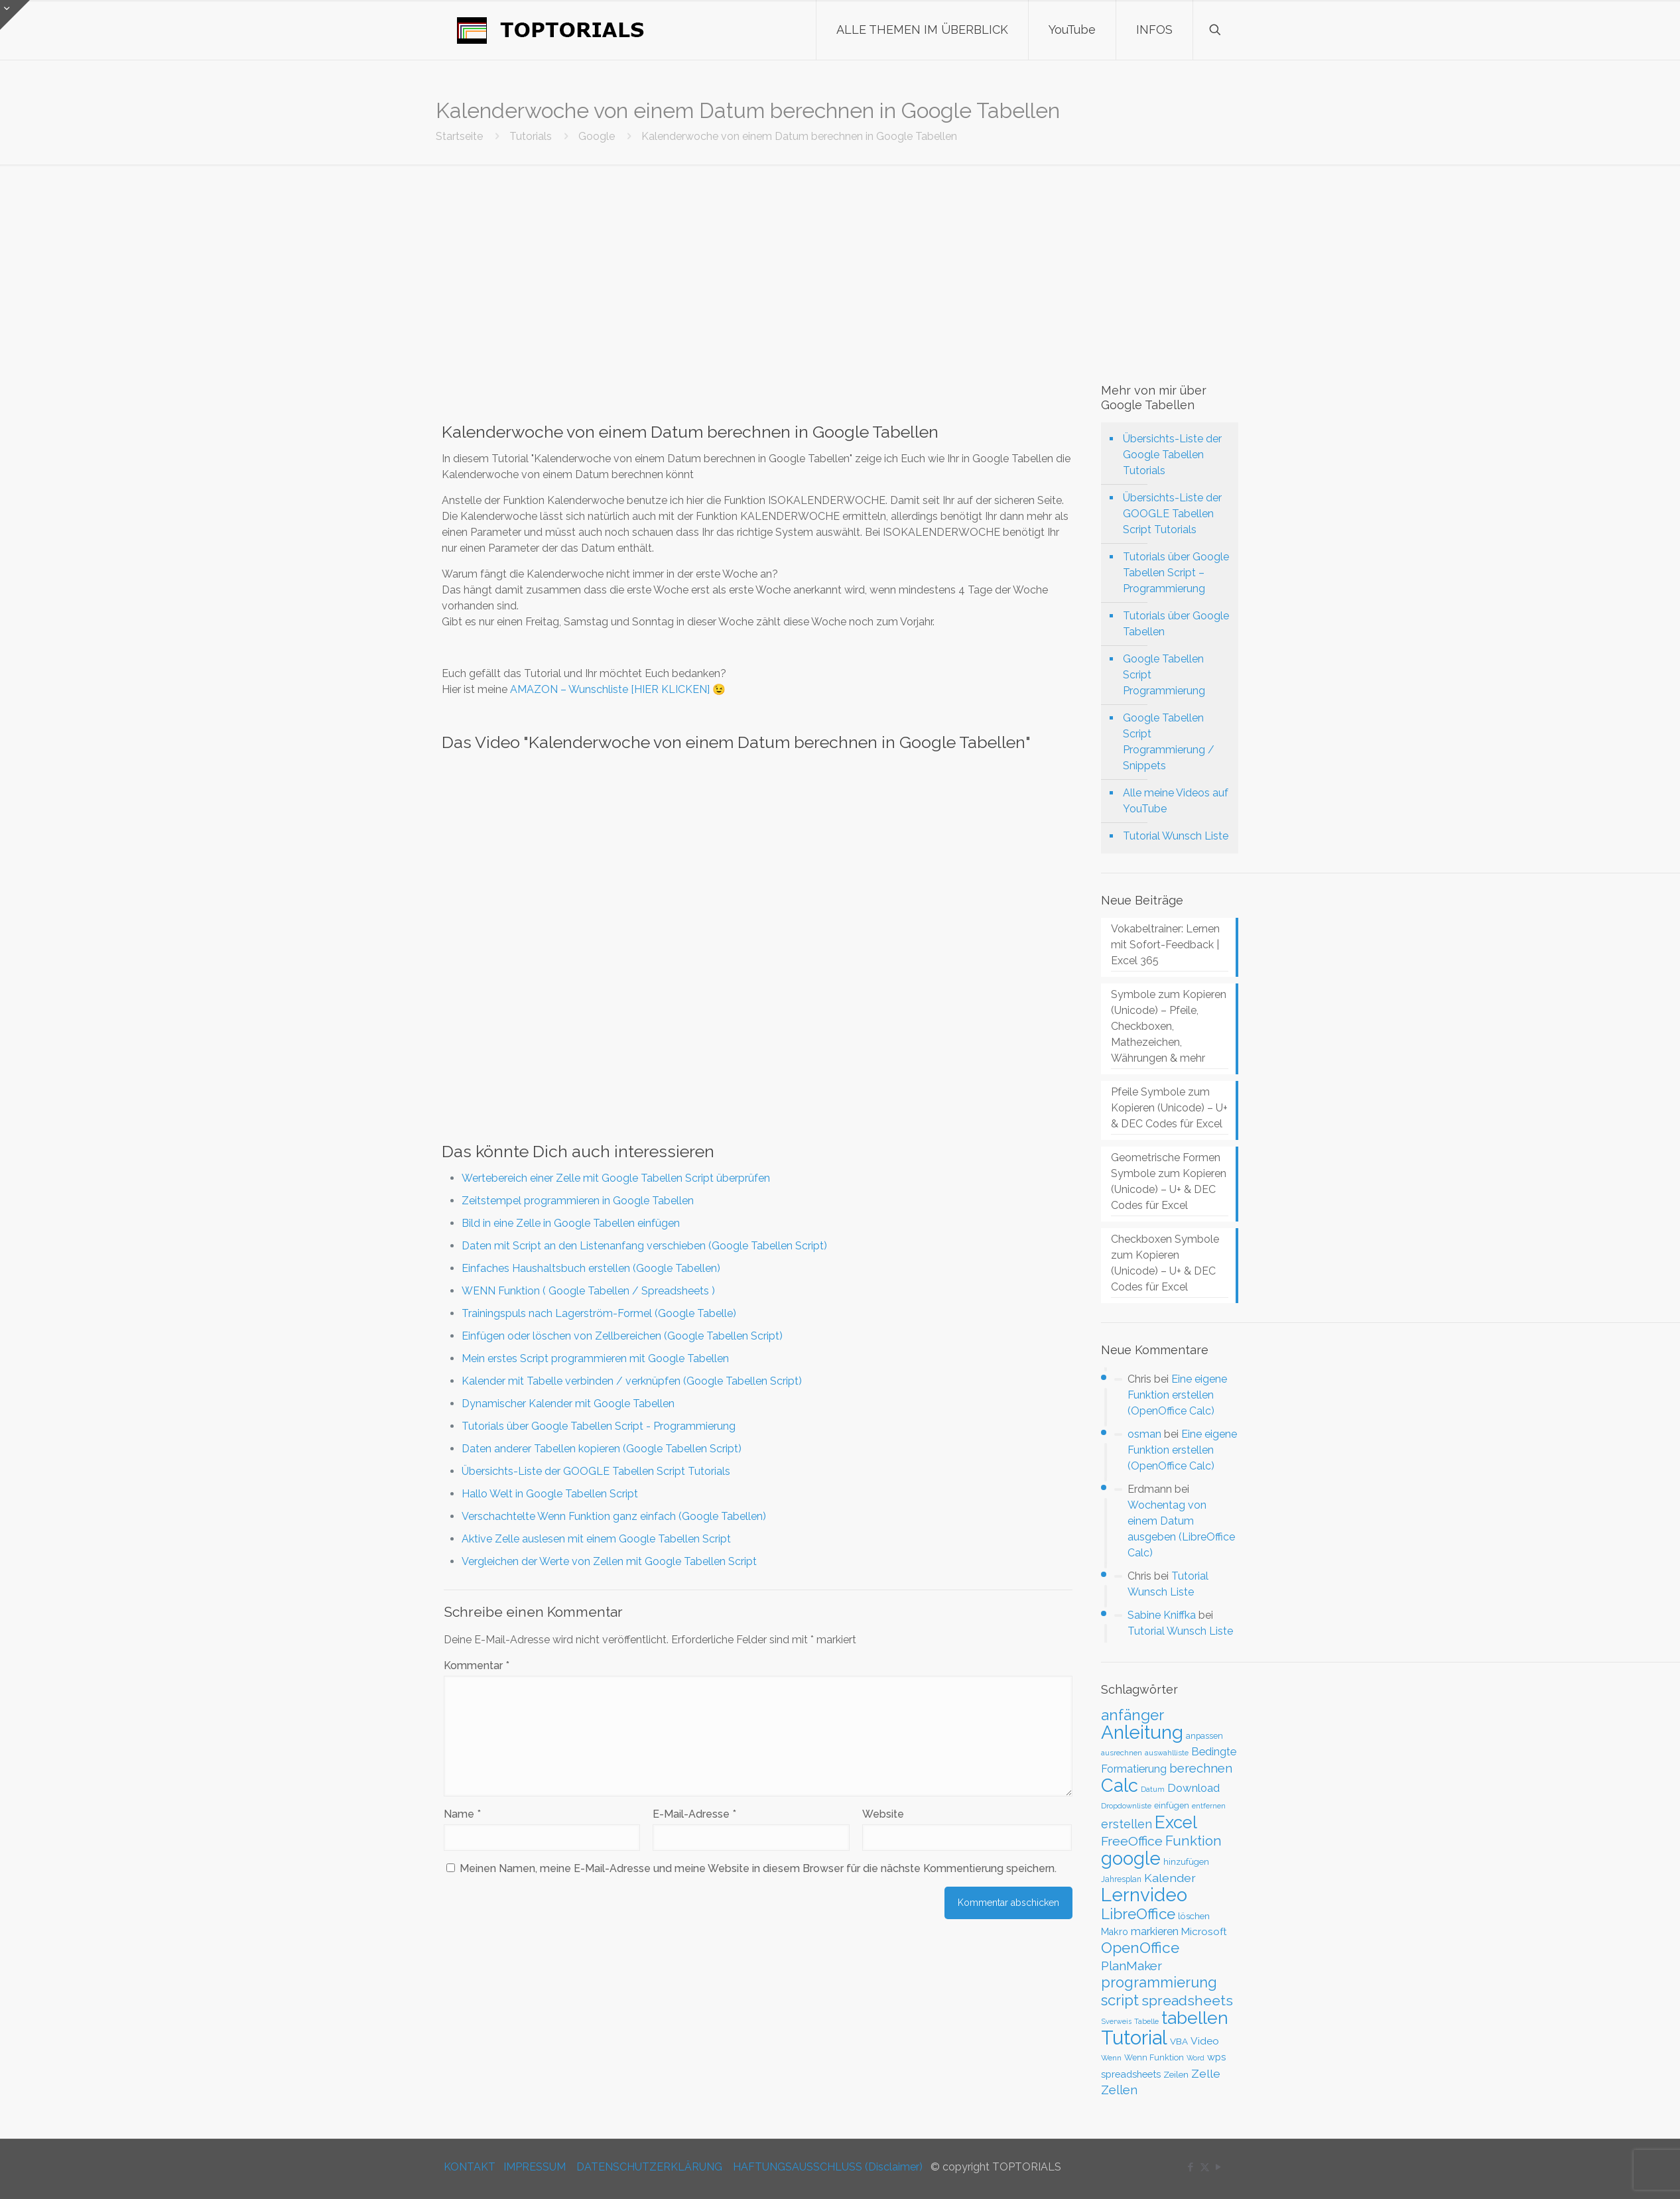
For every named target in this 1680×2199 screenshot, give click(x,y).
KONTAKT (469, 2167)
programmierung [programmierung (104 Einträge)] (1159, 1982)
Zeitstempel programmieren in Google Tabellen (578, 1200)
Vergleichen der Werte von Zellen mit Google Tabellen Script (609, 1561)
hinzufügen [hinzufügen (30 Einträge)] (1186, 1862)
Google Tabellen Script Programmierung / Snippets (1168, 742)
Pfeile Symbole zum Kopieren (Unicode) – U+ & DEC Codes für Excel (1169, 1108)
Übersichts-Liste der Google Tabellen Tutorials (1172, 454)
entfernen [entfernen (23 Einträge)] (1209, 1806)
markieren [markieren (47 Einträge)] (1155, 1931)
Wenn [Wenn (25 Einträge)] (1111, 2057)
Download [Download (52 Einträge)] (1193, 1787)
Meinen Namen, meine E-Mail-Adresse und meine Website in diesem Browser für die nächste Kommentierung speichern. (758, 1868)
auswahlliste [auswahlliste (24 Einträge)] (1167, 1752)
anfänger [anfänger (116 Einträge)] (1132, 1715)
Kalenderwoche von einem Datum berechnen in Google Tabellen (799, 136)
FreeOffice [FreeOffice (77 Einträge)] (1132, 1841)
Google (596, 136)
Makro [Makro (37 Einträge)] (1114, 1931)
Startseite (459, 136)
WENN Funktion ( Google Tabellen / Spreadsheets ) (588, 1291)
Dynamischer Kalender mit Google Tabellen (568, 1403)
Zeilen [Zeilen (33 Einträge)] (1176, 2074)
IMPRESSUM (534, 2167)
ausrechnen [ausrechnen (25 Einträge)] (1121, 1752)
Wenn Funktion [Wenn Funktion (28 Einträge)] (1154, 2057)
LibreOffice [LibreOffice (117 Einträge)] (1138, 1913)
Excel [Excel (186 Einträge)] (1176, 1822)
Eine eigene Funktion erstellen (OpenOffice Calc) (1177, 1395)
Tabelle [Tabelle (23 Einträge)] (1146, 2021)
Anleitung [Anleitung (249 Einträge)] (1142, 1732)
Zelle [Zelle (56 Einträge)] (1205, 2073)
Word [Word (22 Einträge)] (1195, 2058)
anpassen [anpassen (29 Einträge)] (1204, 1736)
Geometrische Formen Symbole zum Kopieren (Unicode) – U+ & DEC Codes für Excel (1168, 1181)
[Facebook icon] (1191, 2167)
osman (1144, 1434)
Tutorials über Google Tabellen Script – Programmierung (1176, 572)
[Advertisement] (840, 264)
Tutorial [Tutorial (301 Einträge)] (1134, 2037)
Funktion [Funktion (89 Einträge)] (1193, 1841)
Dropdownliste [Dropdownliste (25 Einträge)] (1126, 1805)
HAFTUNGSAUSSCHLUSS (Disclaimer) (828, 2167)
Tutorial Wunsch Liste (1175, 836)
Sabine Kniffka (1162, 1615)
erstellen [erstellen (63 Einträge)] (1126, 1824)
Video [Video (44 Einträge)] (1205, 2041)
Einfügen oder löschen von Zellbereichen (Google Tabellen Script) (622, 1336)
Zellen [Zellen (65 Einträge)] (1119, 2090)
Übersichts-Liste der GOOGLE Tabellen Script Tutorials (596, 1471)
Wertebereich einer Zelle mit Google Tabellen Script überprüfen (616, 1178)
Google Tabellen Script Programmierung (1164, 675)
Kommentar (476, 1665)
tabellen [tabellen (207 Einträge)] (1194, 2017)
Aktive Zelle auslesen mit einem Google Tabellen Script (596, 1539)
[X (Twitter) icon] (1205, 2167)
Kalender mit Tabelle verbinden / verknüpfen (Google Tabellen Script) (632, 1381)
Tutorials (530, 136)
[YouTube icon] (1219, 2167)
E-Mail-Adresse (694, 1814)
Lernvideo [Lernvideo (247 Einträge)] (1144, 1895)
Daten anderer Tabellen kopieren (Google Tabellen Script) (602, 1448)
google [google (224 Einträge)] (1131, 1858)
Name (462, 1814)
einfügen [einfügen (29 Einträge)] (1171, 1805)
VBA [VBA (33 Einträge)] (1179, 2041)
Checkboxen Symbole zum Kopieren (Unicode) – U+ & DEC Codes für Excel (1165, 1263)
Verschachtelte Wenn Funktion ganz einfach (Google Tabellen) (614, 1516)
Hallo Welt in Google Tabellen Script (550, 1493)
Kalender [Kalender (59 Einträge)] (1170, 1878)
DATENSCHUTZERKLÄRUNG (649, 2167)
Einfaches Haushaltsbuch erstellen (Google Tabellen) (591, 1268)
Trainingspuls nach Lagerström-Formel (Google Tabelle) (599, 1313)
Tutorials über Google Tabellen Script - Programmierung (599, 1426)
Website (883, 1814)
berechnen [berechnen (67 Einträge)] (1200, 1768)
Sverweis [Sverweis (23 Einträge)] (1116, 2021)
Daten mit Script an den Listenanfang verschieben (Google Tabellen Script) (644, 1245)
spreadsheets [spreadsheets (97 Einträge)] (1187, 2000)
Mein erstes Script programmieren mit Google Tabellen (595, 1358)
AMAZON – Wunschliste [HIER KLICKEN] (610, 689)
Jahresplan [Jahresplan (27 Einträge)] (1121, 1879)
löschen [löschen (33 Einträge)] (1194, 1916)
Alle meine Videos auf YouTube (1175, 800)
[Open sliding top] (15, 15)
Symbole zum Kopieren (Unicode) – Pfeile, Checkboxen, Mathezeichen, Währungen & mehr (1168, 1026)
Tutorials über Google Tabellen (1176, 623)
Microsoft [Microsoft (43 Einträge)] (1204, 1932)
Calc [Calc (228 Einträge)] (1119, 1785)
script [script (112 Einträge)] (1120, 2000)
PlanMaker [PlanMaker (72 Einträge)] (1131, 1965)
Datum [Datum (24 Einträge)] (1153, 1789)
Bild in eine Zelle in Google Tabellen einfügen (571, 1223)
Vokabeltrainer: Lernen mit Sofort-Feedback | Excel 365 (1165, 944)
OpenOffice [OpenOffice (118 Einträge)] (1140, 1947)
